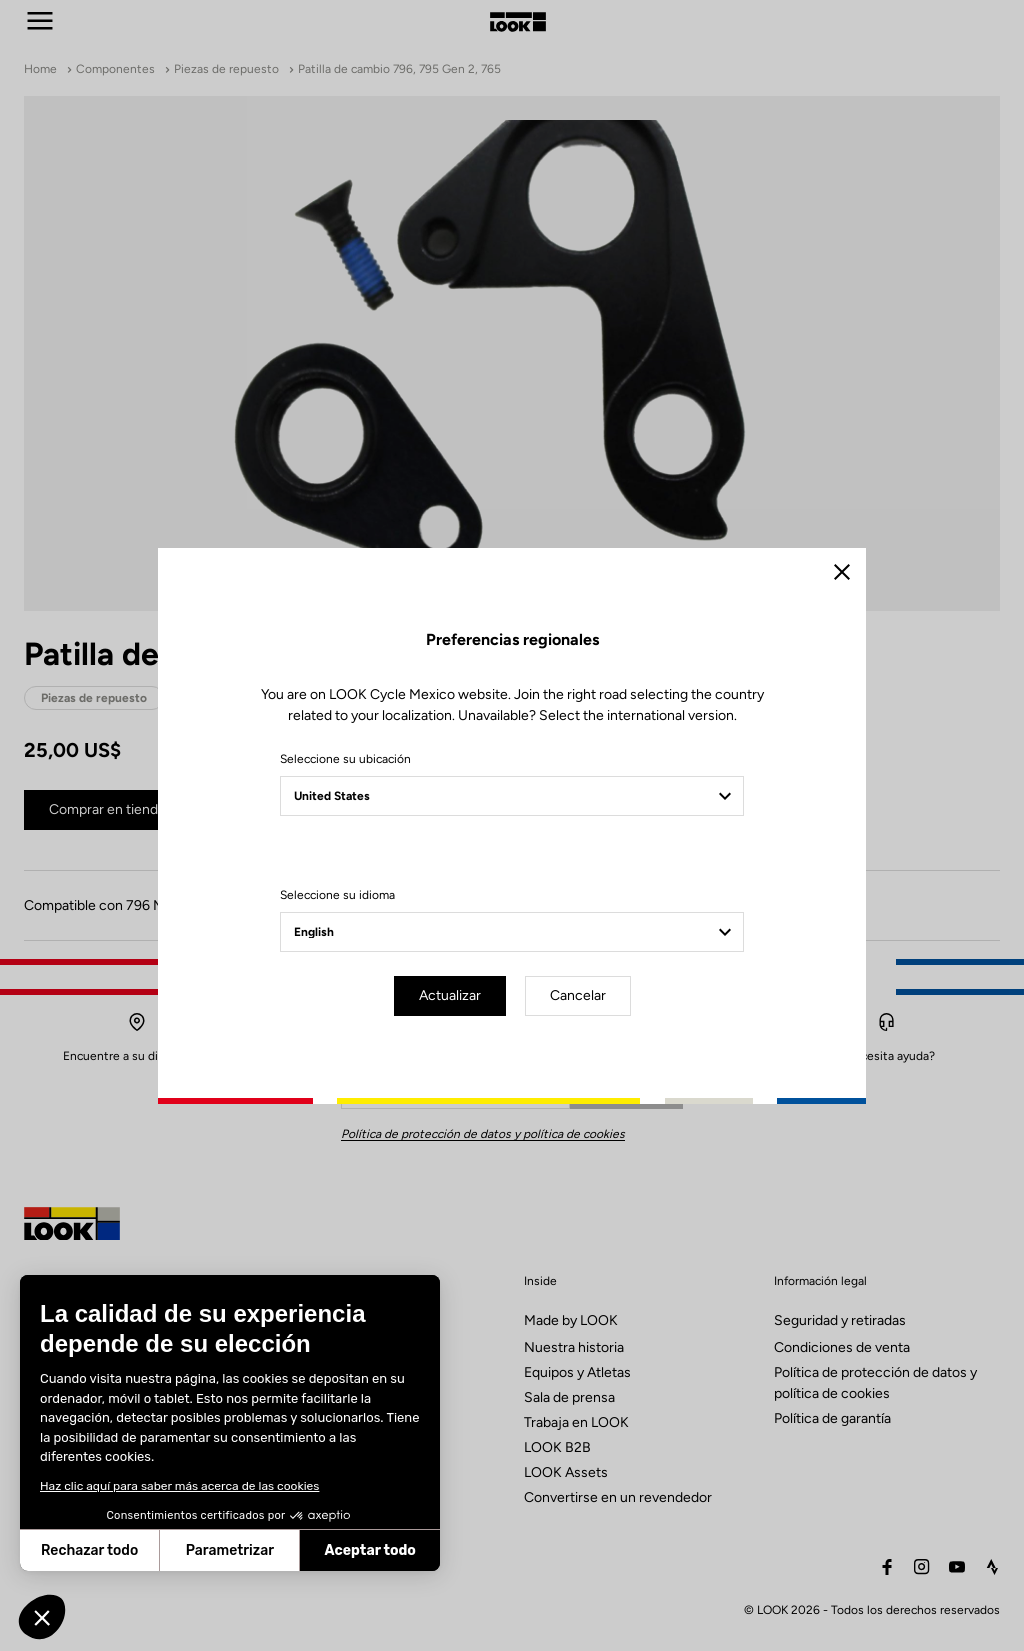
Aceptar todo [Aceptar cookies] (222, 1550)
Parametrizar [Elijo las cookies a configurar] (82, 1550)
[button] (42, 1617)
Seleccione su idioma (337, 895)
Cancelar (578, 995)
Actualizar (450, 995)
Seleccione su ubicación (345, 759)
